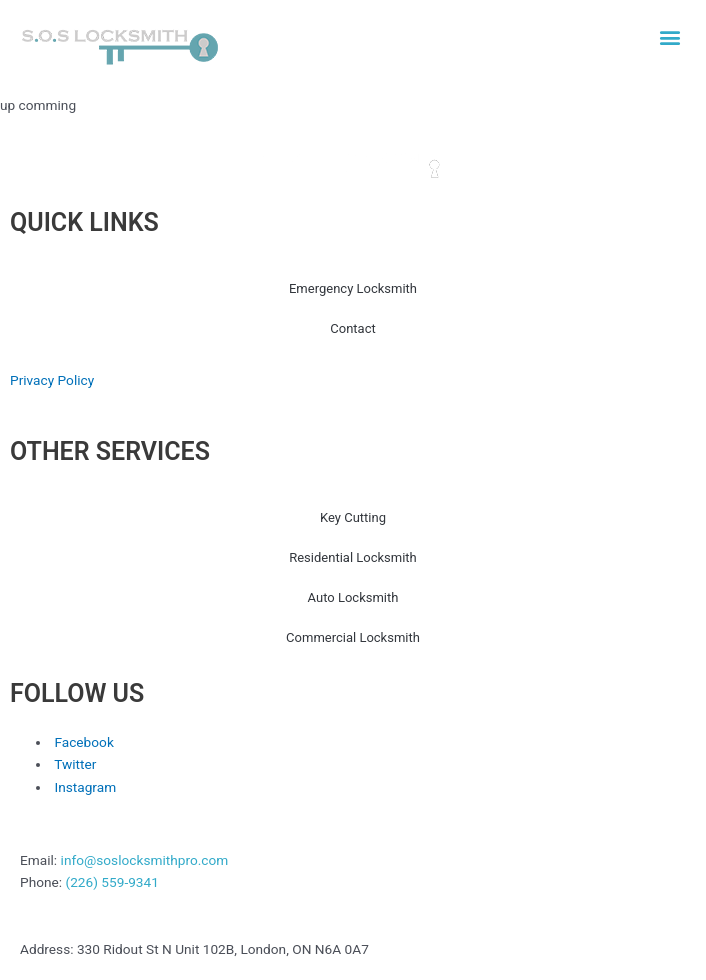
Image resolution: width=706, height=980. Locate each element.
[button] (669, 36)
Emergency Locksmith (353, 288)
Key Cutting (353, 517)
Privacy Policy (52, 380)
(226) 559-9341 (111, 882)
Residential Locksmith (353, 557)
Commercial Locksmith (353, 637)
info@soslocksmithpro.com (145, 860)
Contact (352, 328)
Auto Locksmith (353, 597)
